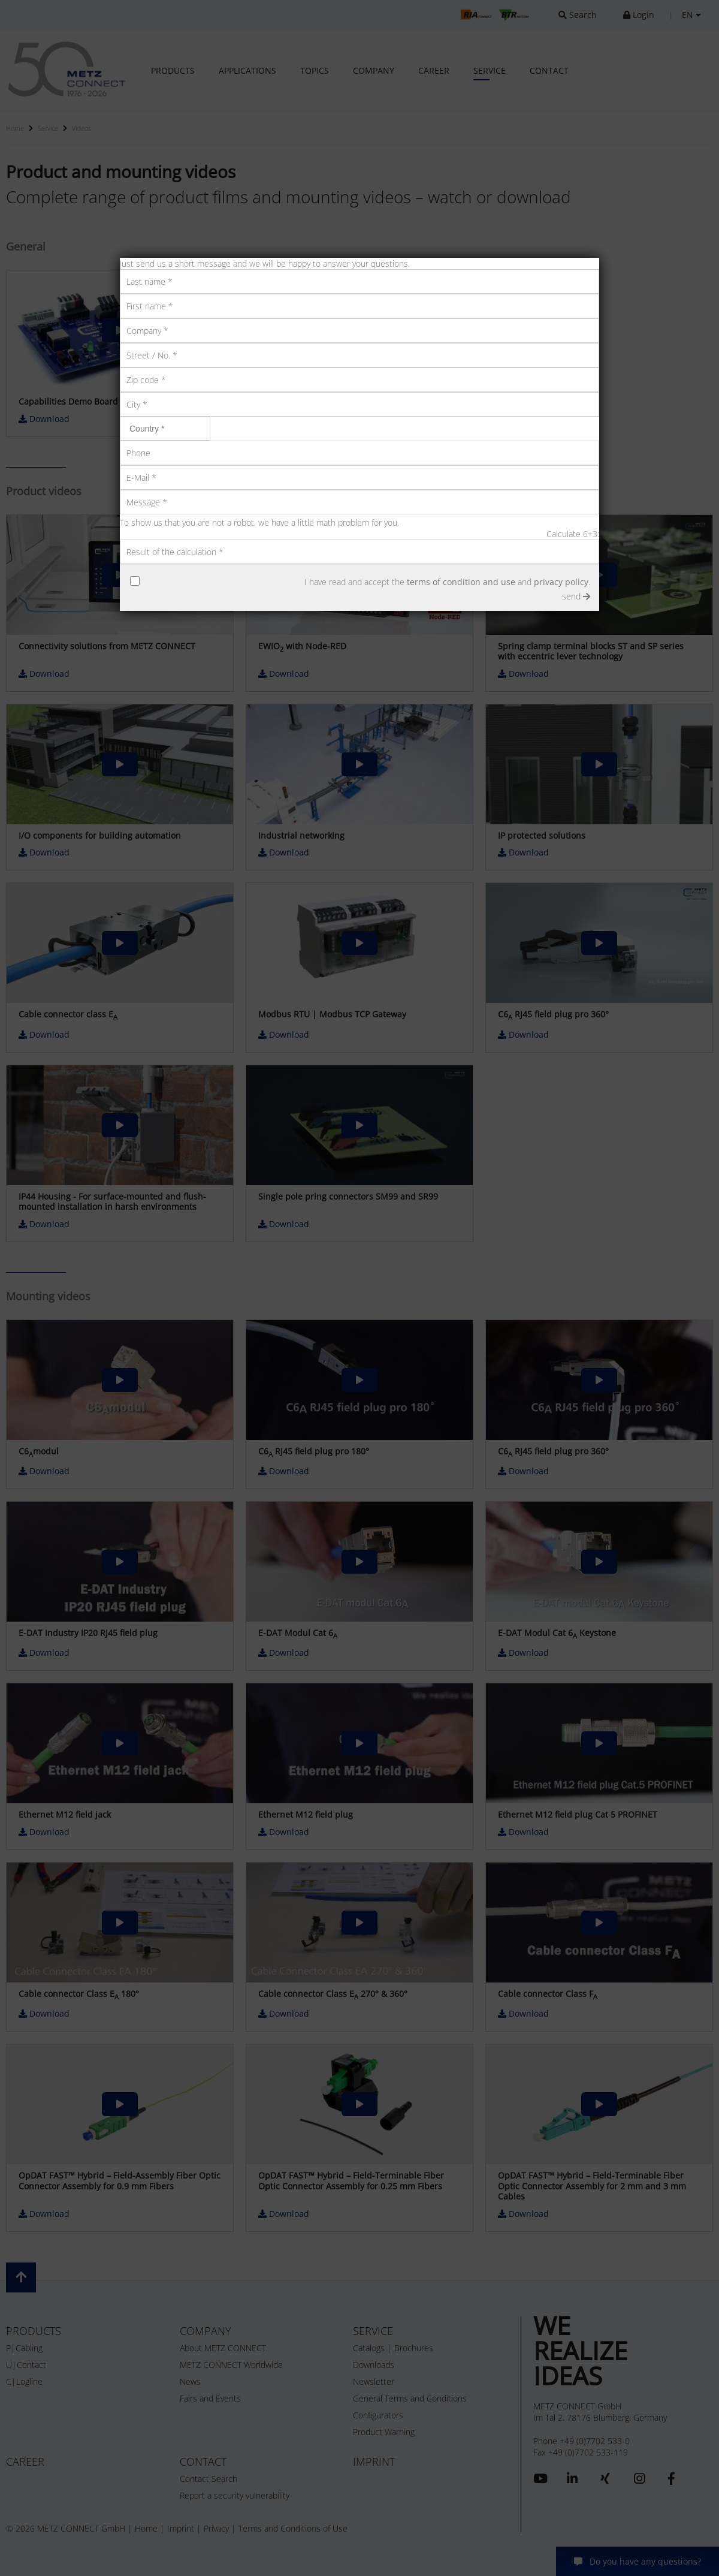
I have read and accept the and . (447, 581)
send (576, 596)
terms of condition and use (461, 581)
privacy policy (561, 581)
